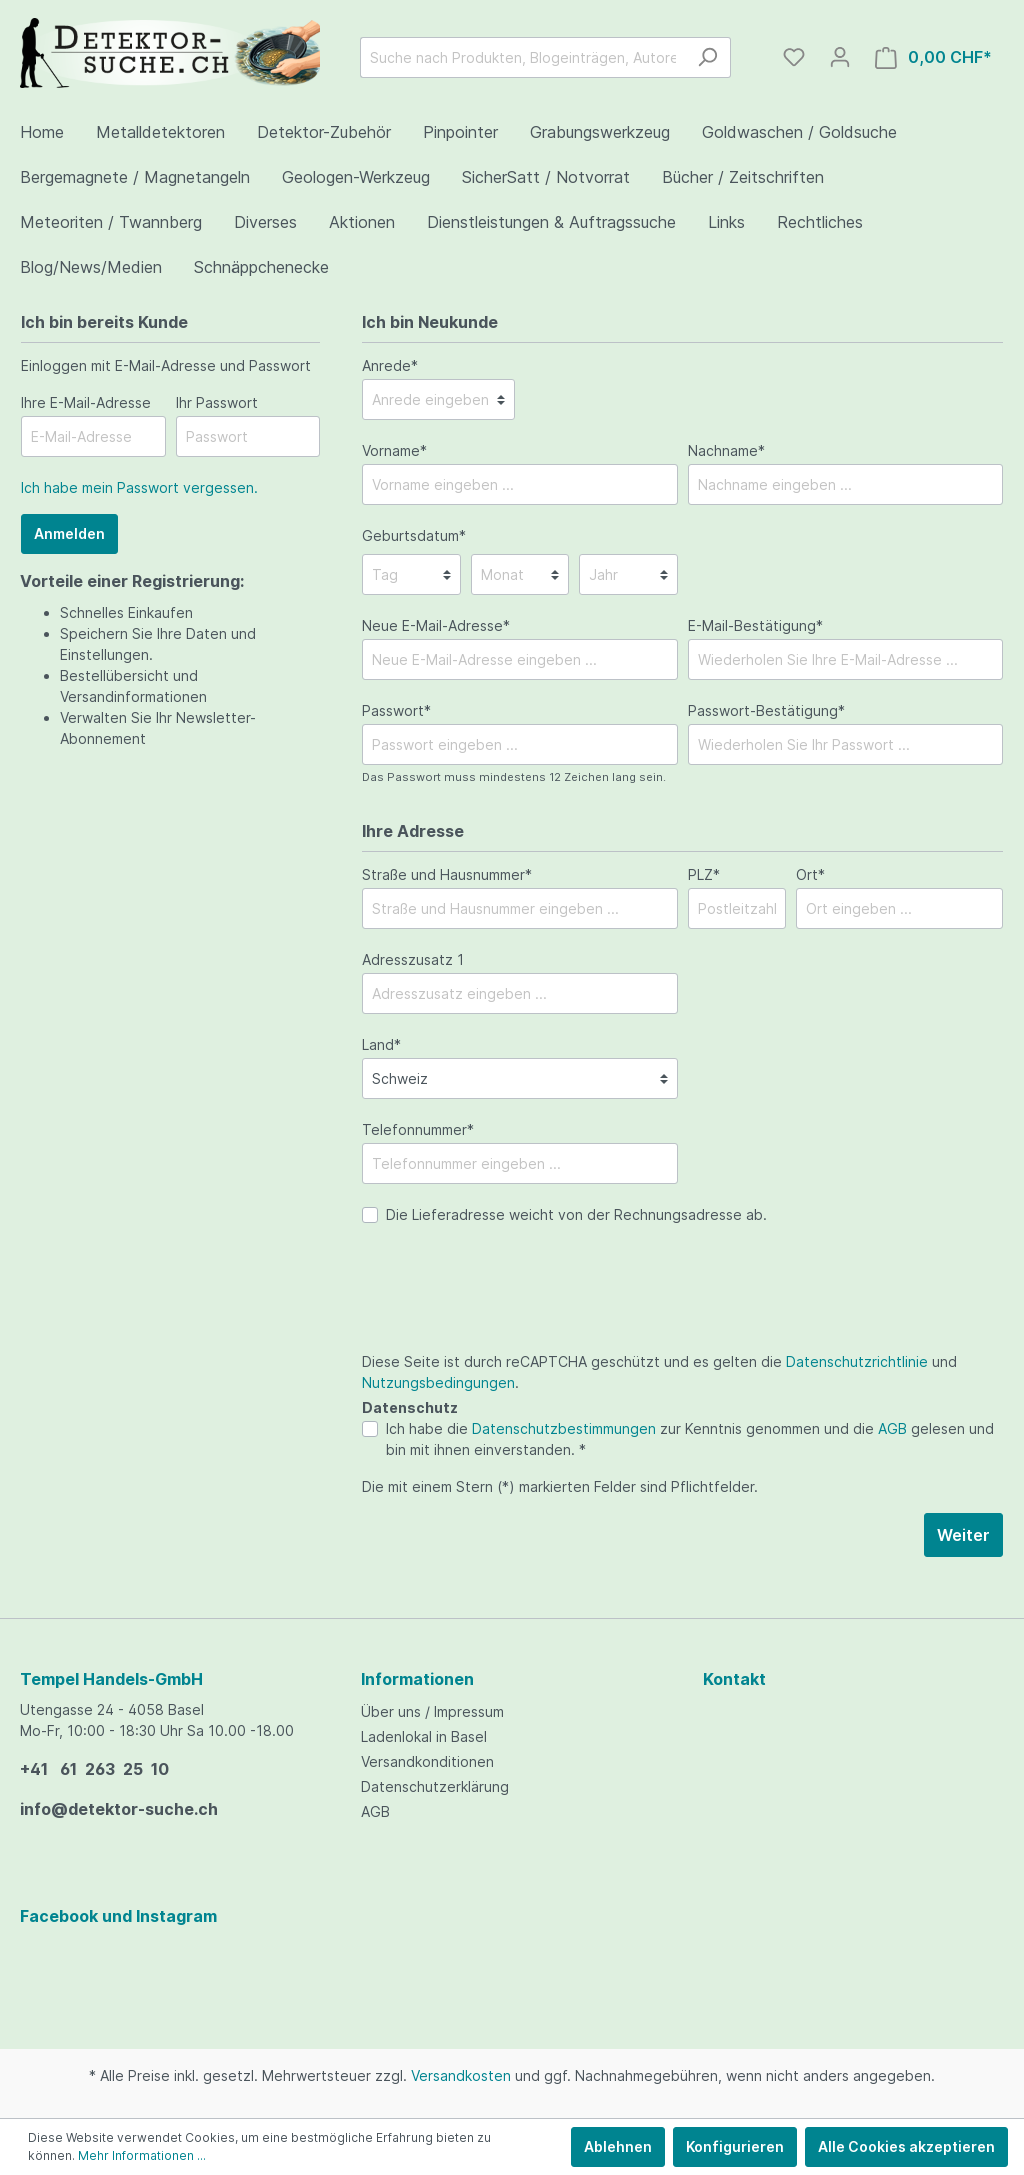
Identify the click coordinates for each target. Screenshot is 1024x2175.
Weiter (963, 1535)
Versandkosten (461, 2075)
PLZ (704, 874)
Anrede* (390, 365)
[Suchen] (707, 57)
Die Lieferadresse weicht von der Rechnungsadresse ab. (576, 1214)
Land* (381, 1044)
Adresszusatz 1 (413, 959)
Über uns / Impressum (432, 1711)
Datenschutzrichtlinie (857, 1361)
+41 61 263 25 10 (94, 1769)
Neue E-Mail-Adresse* (436, 625)
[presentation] (514, 1312)
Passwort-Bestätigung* (766, 710)
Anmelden (69, 533)
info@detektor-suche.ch (119, 1809)
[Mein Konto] (840, 57)
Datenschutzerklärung (435, 1786)
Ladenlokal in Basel (424, 1736)
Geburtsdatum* (414, 535)
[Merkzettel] (794, 57)
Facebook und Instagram (118, 1916)
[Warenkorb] (933, 57)
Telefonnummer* (418, 1129)
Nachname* (726, 450)
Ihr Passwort (217, 402)
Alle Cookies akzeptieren (906, 2146)
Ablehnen (618, 2146)
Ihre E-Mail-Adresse (86, 402)
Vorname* (394, 450)
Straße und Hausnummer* (447, 874)
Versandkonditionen (427, 1761)
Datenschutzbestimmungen (564, 1428)
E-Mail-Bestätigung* (755, 625)
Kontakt (734, 1679)
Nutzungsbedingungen (438, 1382)
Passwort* (396, 710)
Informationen (417, 1679)
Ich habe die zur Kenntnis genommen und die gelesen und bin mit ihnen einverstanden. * (690, 1439)
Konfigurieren (735, 2146)
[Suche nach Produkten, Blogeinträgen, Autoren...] (522, 57)
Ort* (810, 874)
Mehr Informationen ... (142, 2155)
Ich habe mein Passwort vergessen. (139, 487)
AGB (892, 1428)
